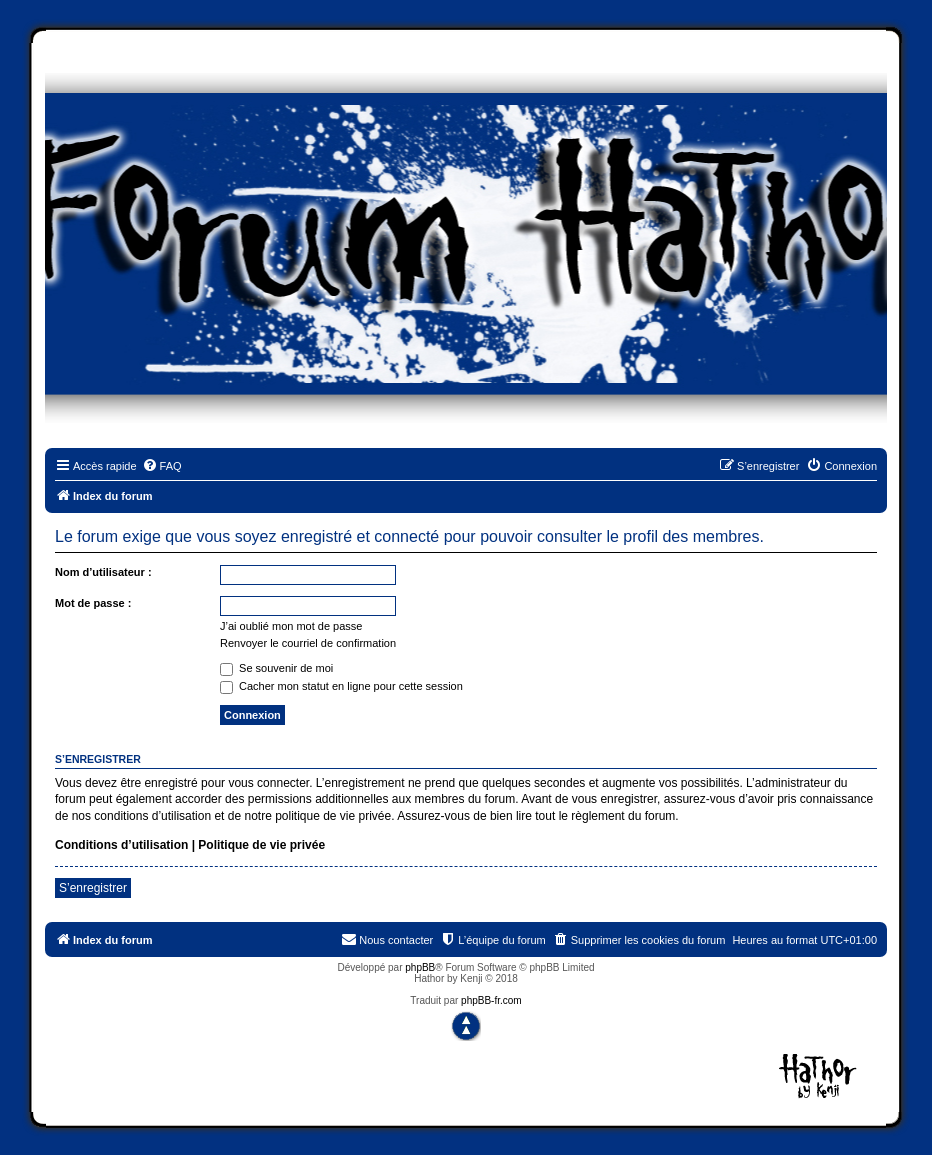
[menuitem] (162, 466)
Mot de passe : (93, 603)
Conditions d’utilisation (121, 845)
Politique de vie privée (261, 845)
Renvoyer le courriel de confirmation (308, 643)
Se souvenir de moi (276, 668)
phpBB (420, 967)
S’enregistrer (93, 888)
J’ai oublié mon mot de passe (291, 626)
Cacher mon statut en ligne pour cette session (341, 686)
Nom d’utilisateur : (103, 572)
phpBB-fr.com (491, 1000)
